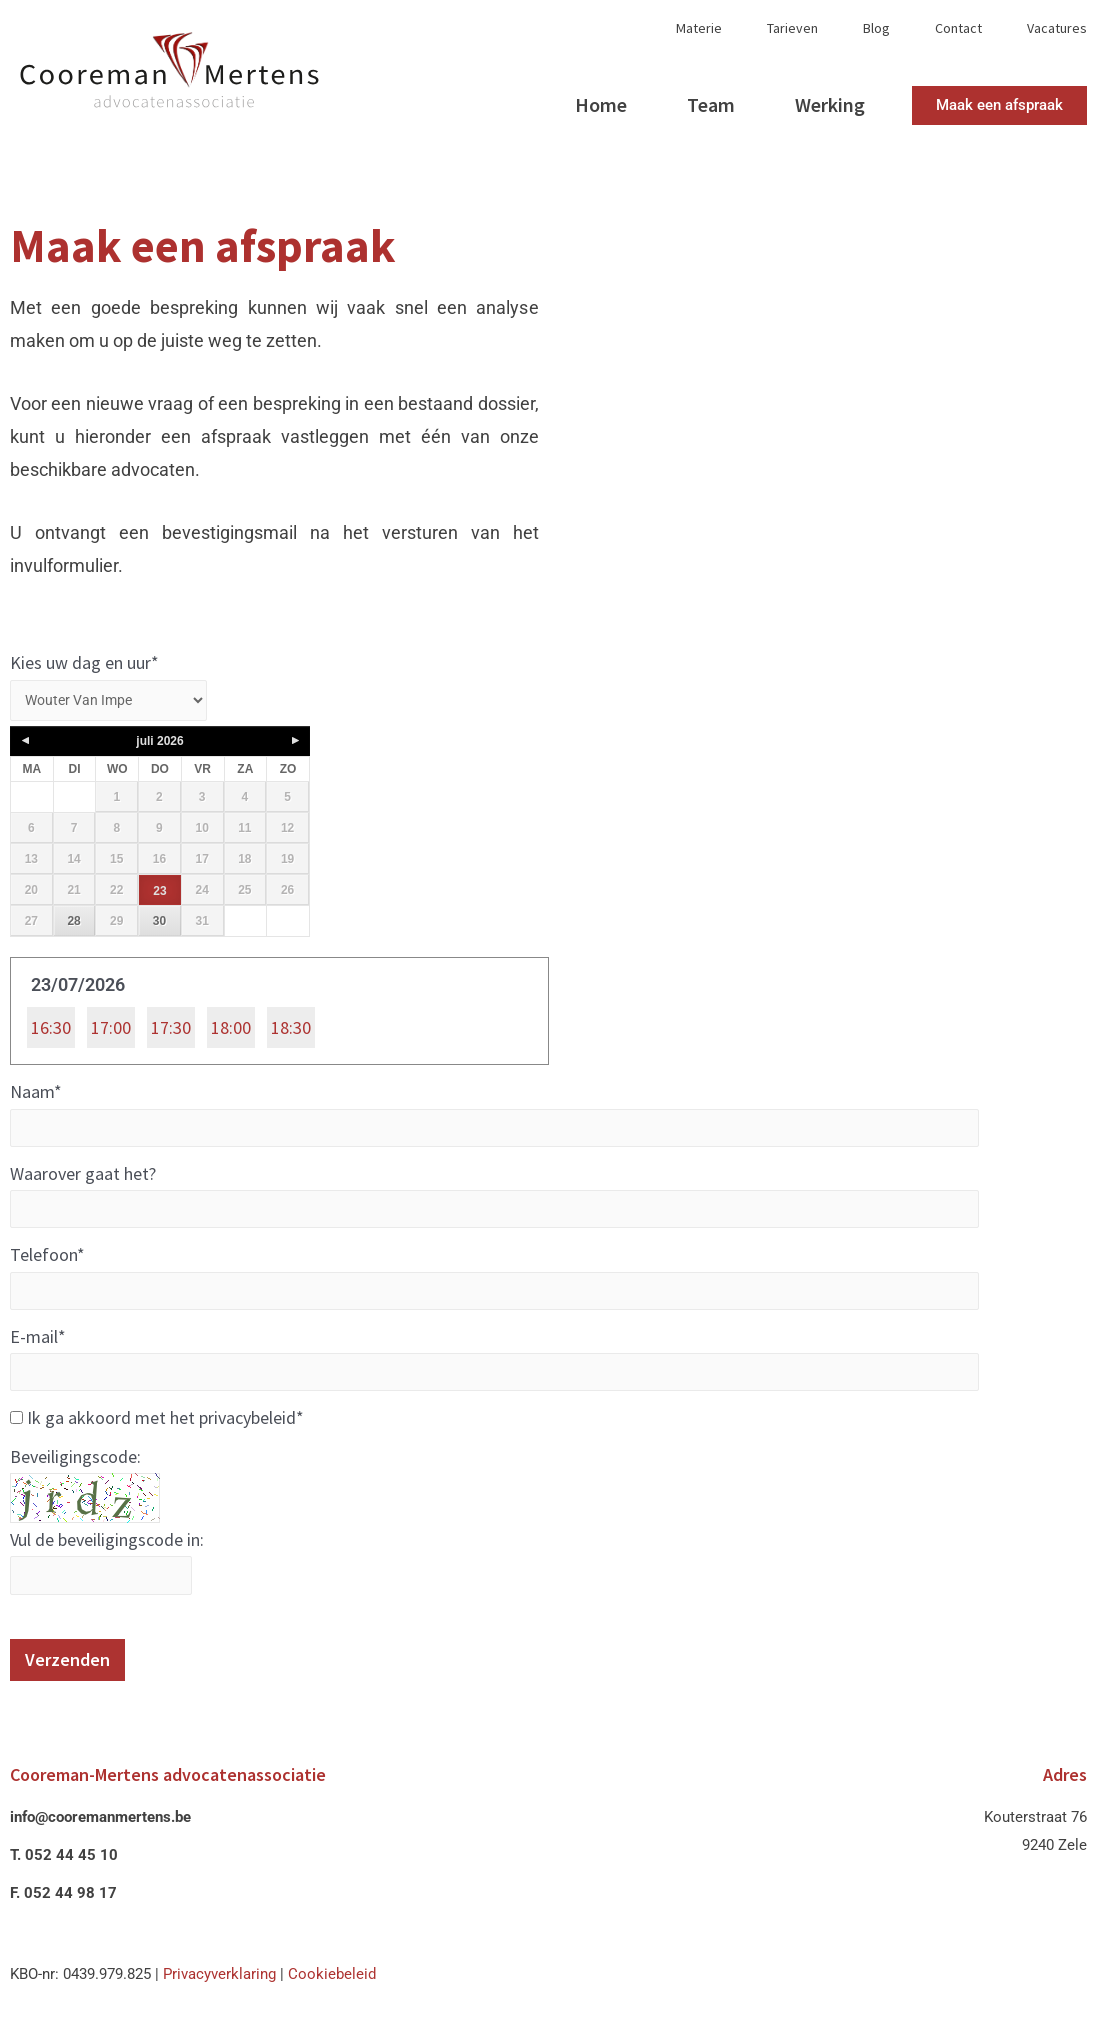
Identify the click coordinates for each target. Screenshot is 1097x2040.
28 (73, 924)
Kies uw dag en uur (84, 662)
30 (159, 924)
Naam (36, 1095)
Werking (830, 104)
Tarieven (792, 28)
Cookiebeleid (332, 1989)
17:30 (171, 1031)
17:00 (111, 1031)
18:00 (231, 1031)
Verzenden (67, 1674)
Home (601, 104)
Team (711, 104)
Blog (876, 28)
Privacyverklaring (219, 1989)
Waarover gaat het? (83, 1179)
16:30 (51, 1031)
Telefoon (47, 1262)
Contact (958, 28)
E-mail (38, 1345)
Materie (699, 28)
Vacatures (1057, 28)
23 (159, 894)
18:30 (291, 1031)
